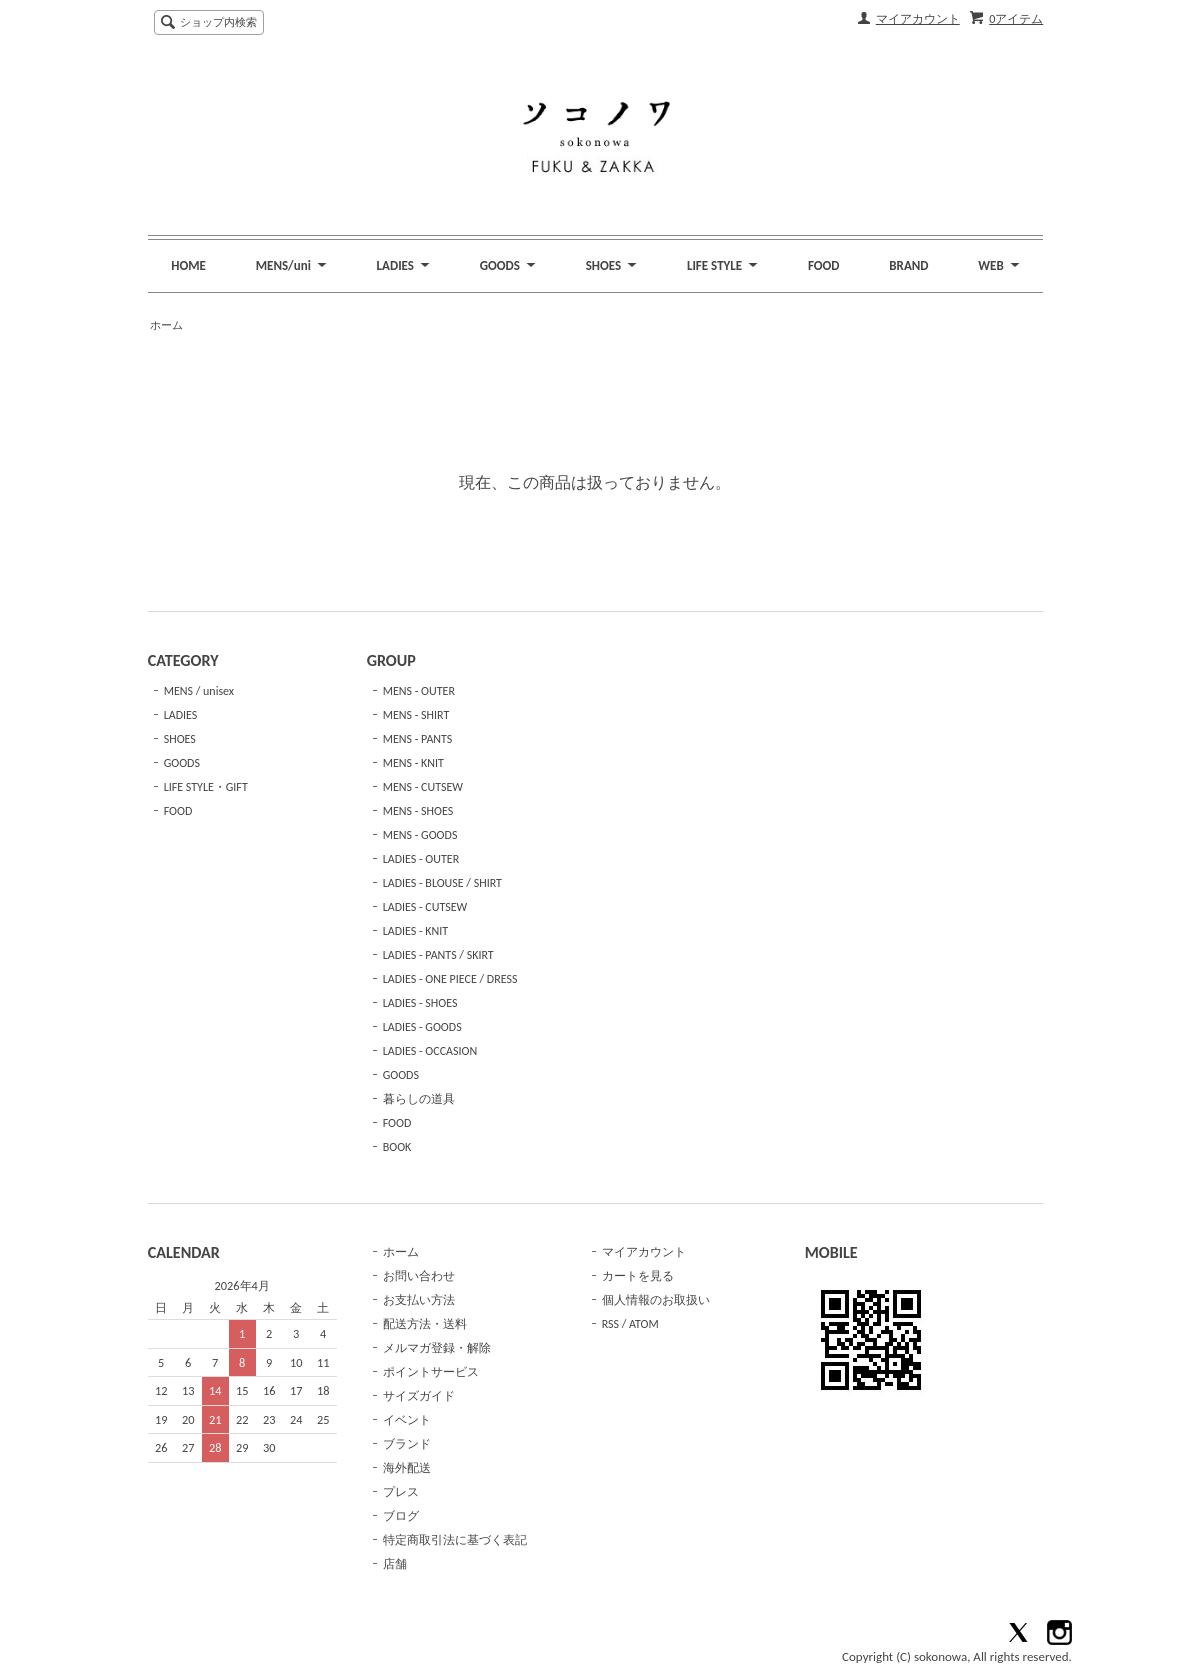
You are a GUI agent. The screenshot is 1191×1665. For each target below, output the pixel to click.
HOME (188, 265)
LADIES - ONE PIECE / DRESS (450, 979)
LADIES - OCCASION (430, 1051)
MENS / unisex (199, 691)
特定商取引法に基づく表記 (455, 1540)
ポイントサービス (431, 1372)
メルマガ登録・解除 (437, 1348)
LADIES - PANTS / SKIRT (438, 955)
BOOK (397, 1147)
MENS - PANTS (418, 739)
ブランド (407, 1444)
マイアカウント (918, 19)
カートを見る (638, 1276)
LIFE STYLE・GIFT (206, 787)
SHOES (180, 739)
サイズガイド (419, 1396)
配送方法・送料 (425, 1324)
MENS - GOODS (420, 835)
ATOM (644, 1324)
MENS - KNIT (413, 763)
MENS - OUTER (419, 691)
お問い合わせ (419, 1276)
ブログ (401, 1516)
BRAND (908, 265)
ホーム (166, 325)
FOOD (824, 265)
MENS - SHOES (418, 811)
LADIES (181, 715)
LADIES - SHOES (420, 1003)
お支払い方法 (419, 1300)
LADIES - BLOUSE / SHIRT (442, 883)
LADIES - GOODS (422, 1027)
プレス (401, 1492)
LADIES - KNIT (416, 931)
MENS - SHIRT (416, 715)
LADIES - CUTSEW (425, 907)
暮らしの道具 (419, 1099)
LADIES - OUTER (421, 859)
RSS (610, 1324)
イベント (407, 1420)
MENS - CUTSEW (423, 787)
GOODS (182, 763)
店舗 (395, 1564)
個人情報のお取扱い (656, 1300)
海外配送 (407, 1468)
